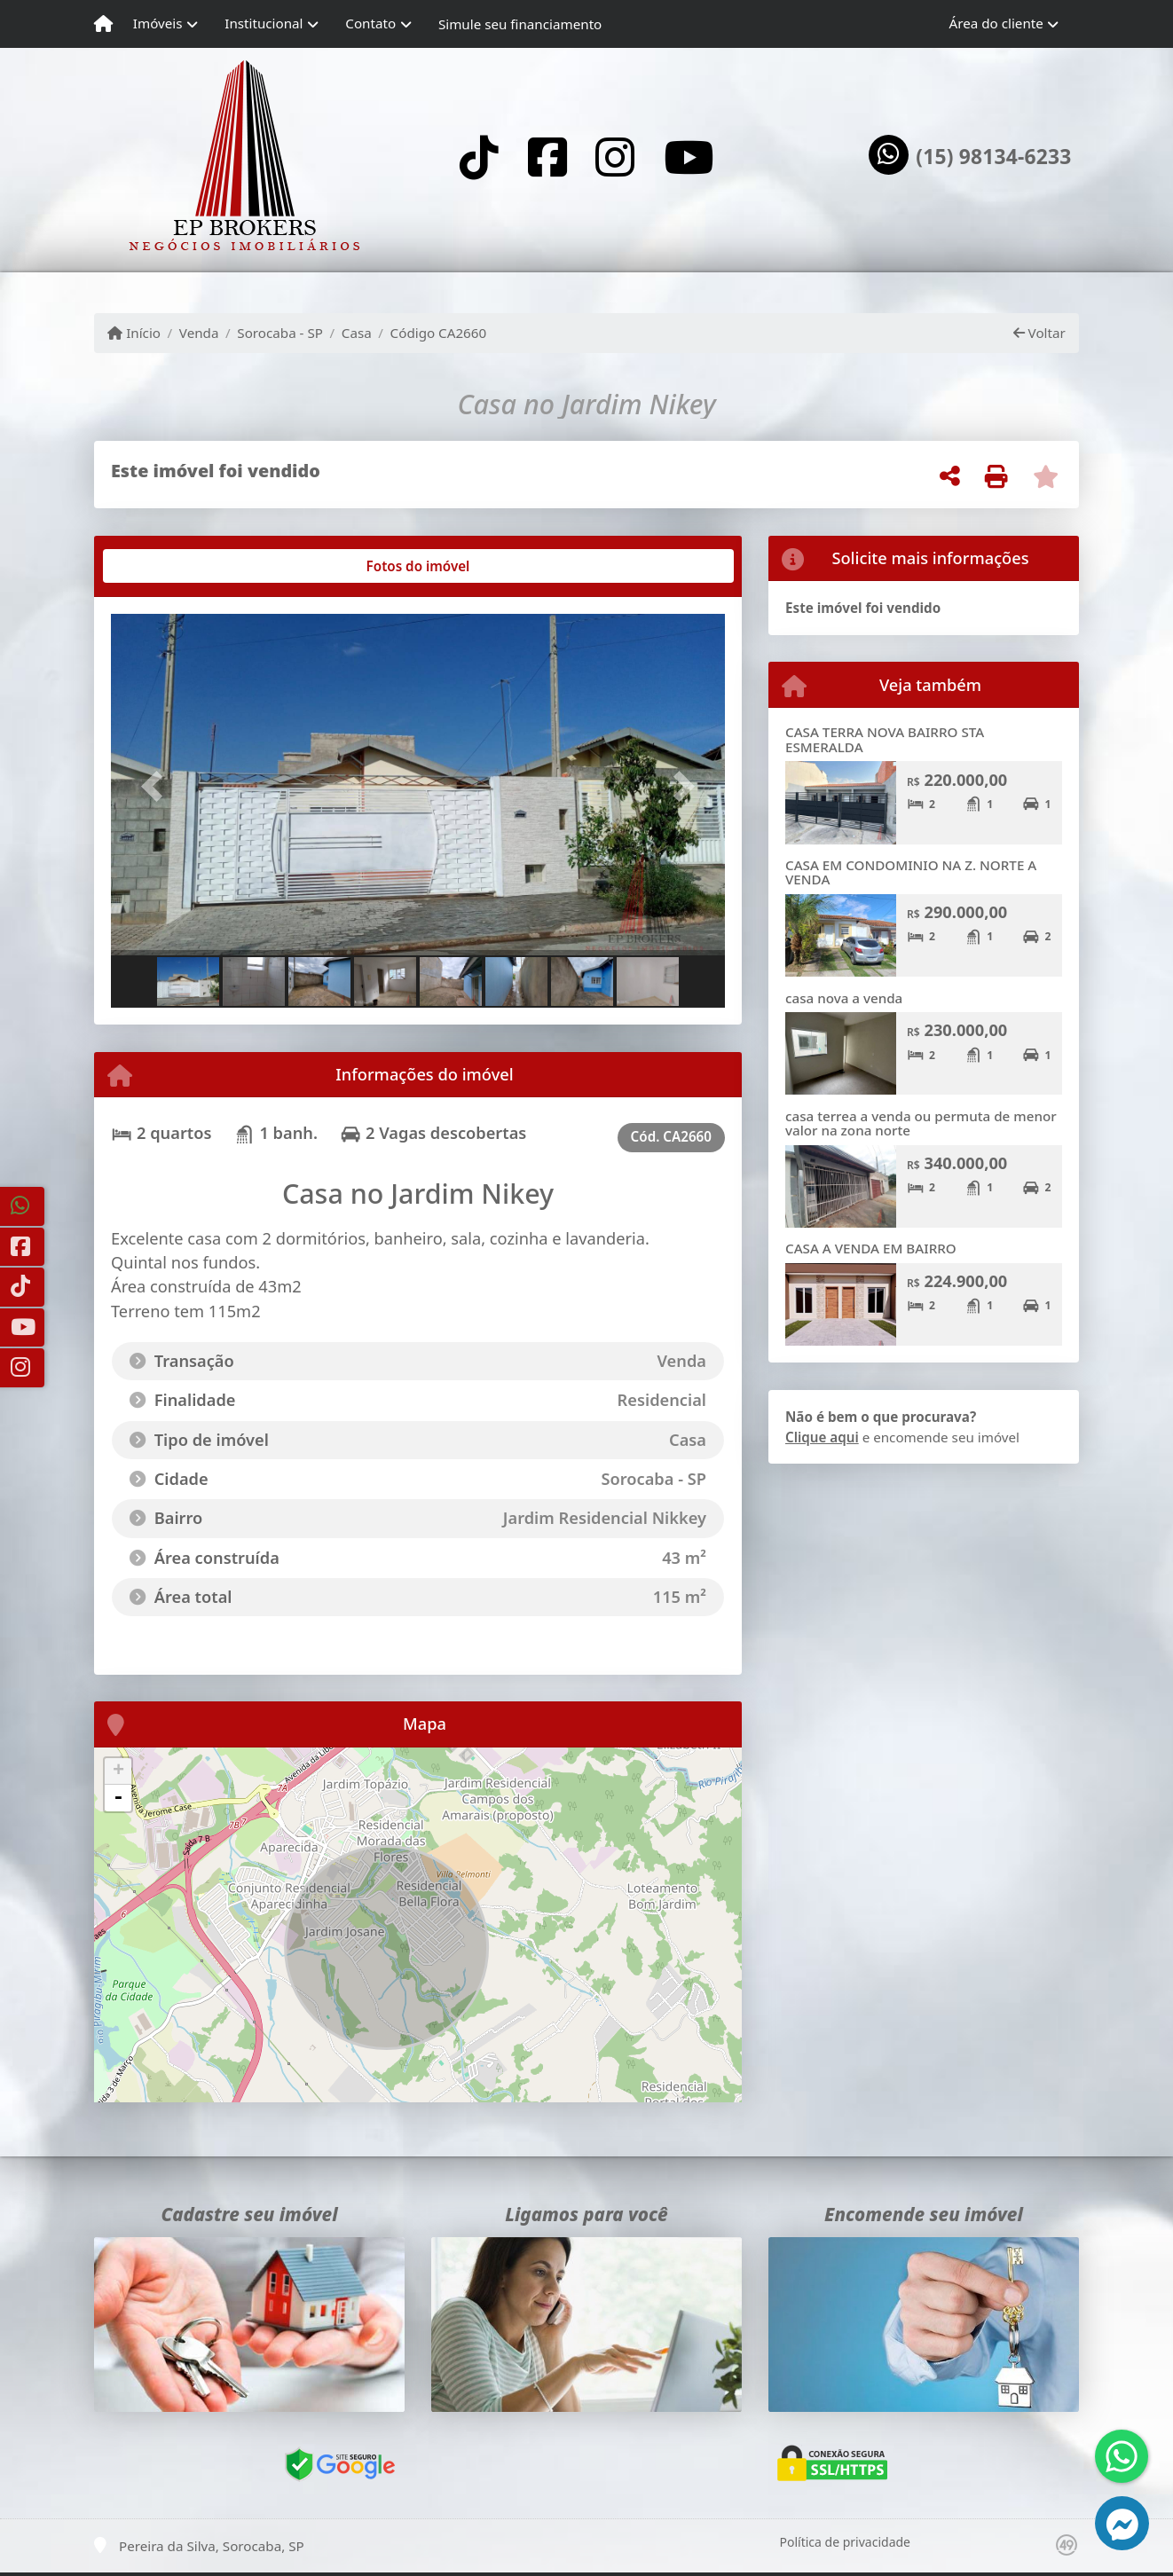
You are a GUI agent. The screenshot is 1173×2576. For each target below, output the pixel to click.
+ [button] (118, 1771)
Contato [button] (370, 23)
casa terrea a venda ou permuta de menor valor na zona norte (921, 1123)
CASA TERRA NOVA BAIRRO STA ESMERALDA (884, 739)
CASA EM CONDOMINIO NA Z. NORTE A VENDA (910, 872)
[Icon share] (479, 156)
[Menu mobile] (103, 24)
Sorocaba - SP (280, 333)
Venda (199, 333)
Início (134, 333)
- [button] (118, 1798)
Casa (357, 333)
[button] (157, 786)
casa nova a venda (843, 998)
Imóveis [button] (158, 23)
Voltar (1039, 333)
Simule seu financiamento (520, 24)
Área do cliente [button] (996, 23)
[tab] (168, 566)
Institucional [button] (263, 23)
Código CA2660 (438, 333)
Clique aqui (822, 1437)
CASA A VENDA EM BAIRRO (871, 1248)
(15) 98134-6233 (993, 157)
